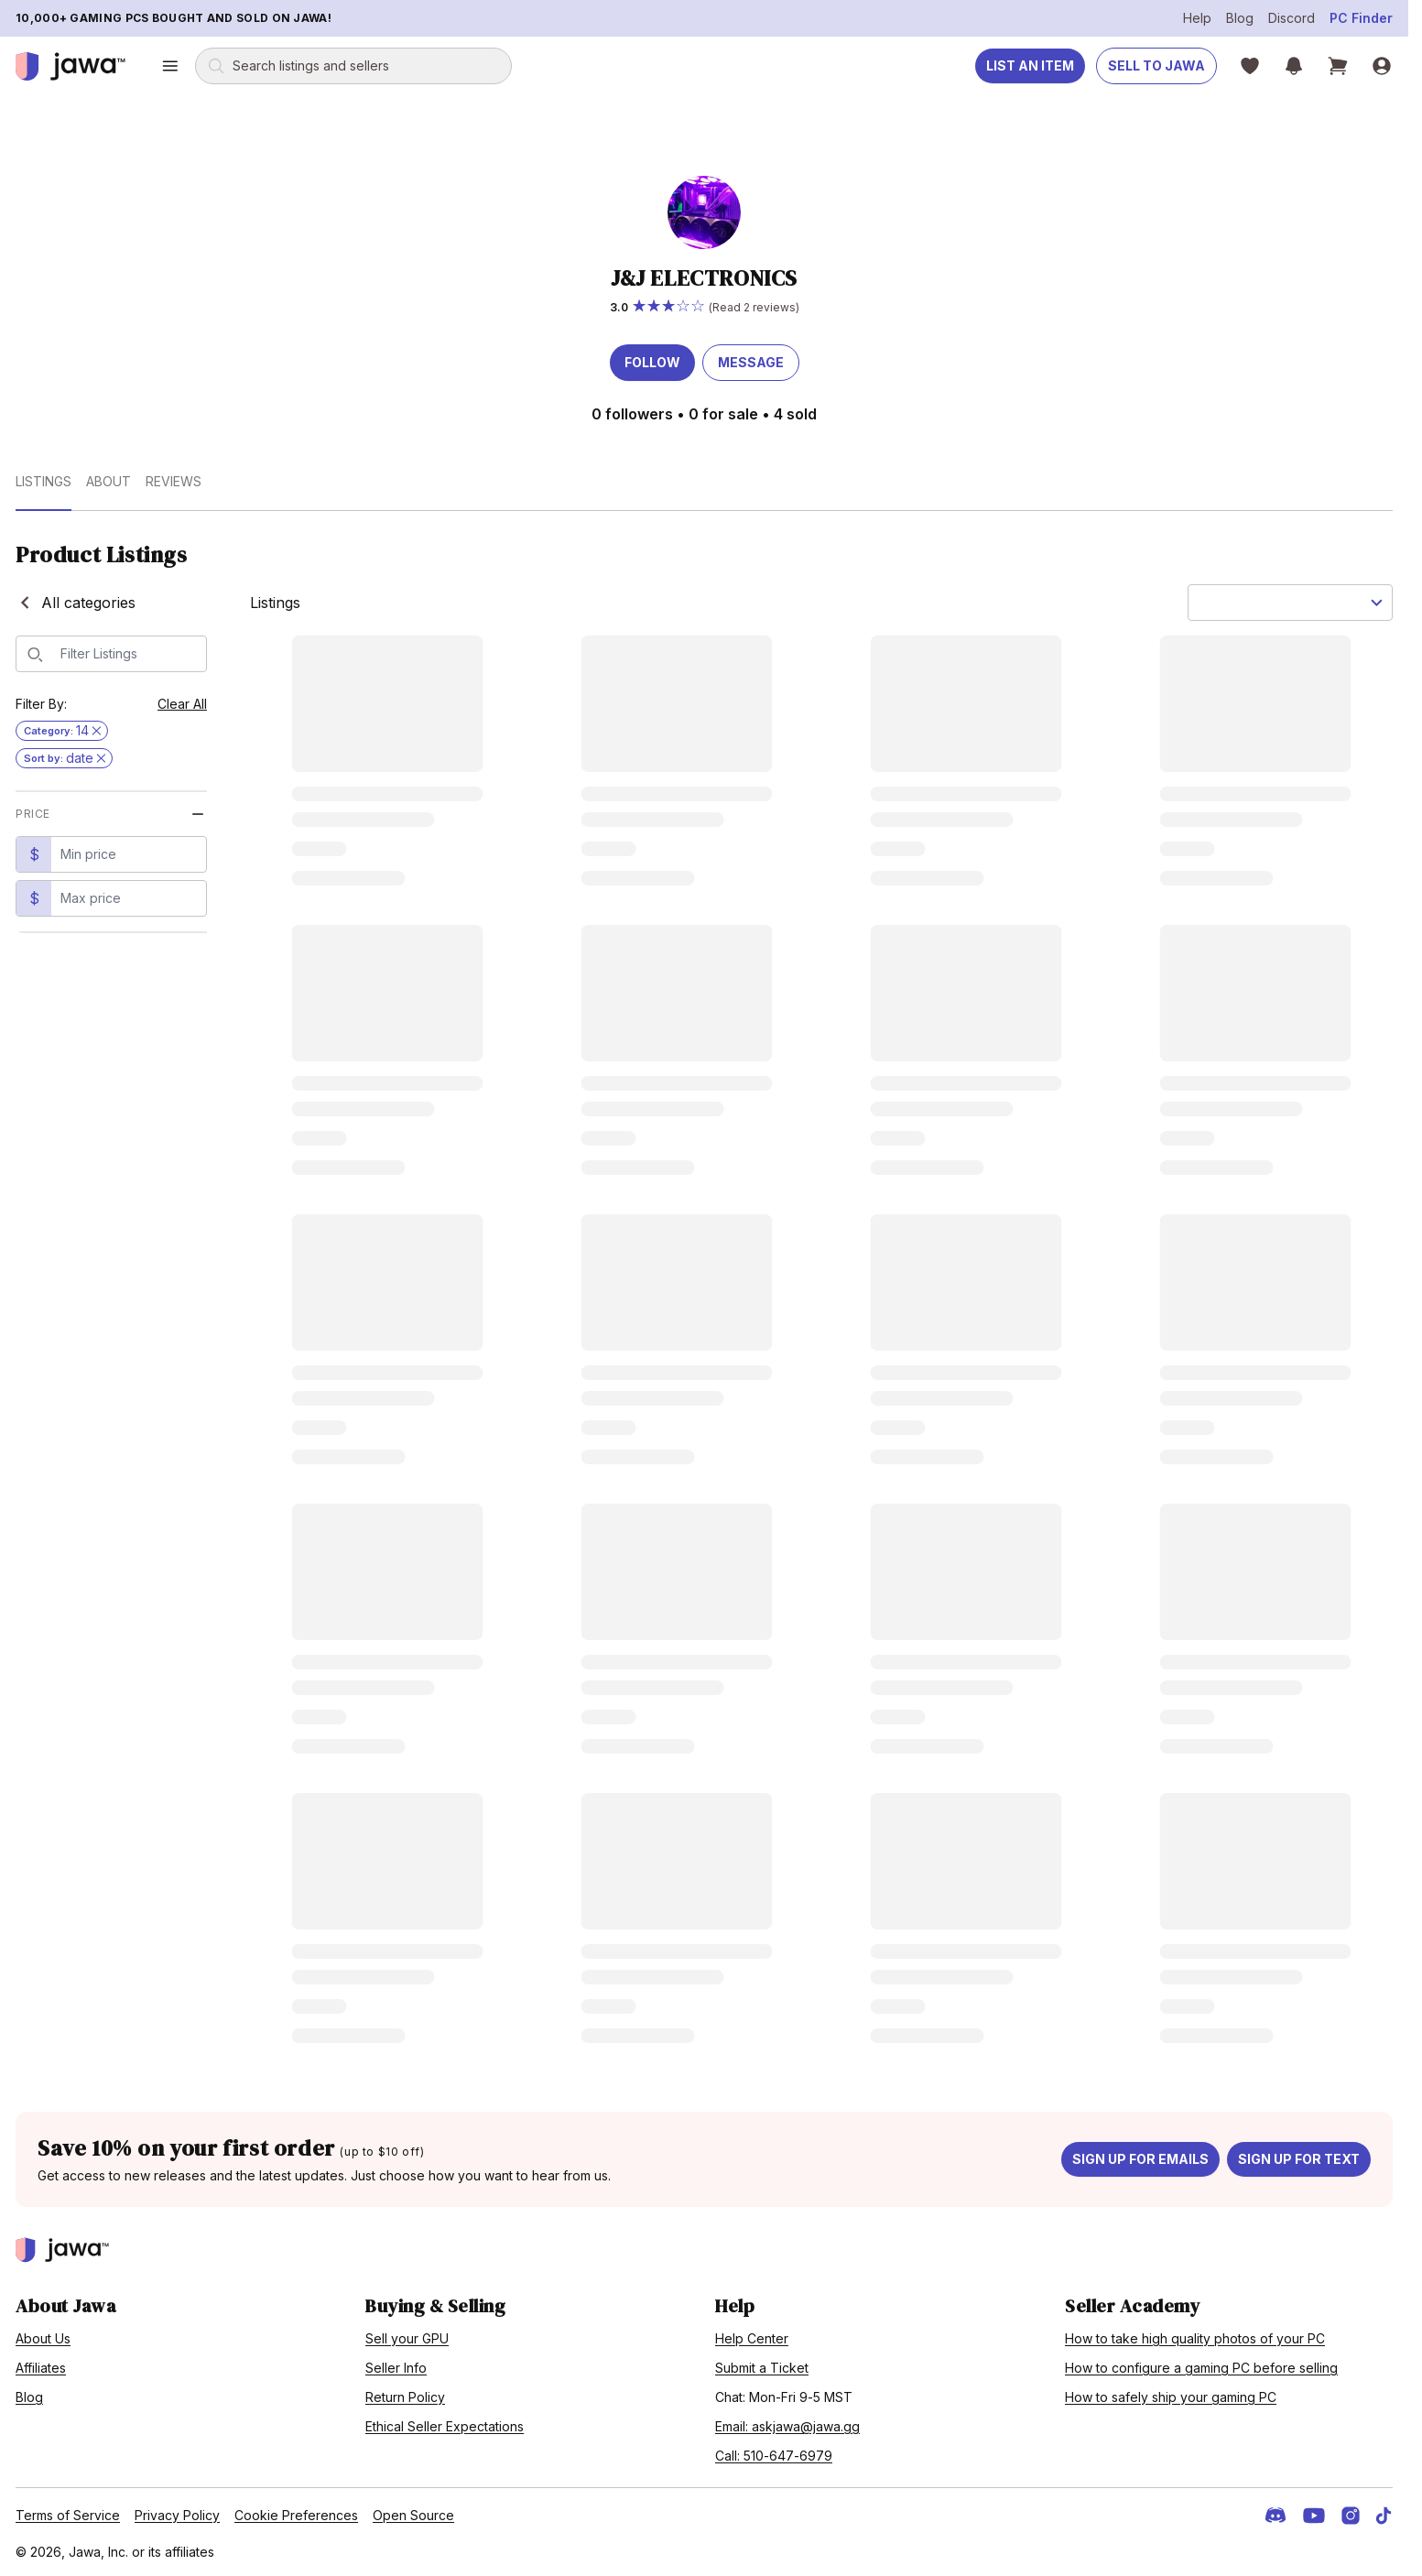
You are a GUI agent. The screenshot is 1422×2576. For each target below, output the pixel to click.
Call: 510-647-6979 (773, 2455)
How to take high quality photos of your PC (1195, 2338)
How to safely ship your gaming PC (1170, 2397)
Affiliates (41, 2367)
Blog (1240, 18)
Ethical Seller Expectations (444, 2426)
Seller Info (396, 2367)
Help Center (751, 2338)
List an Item (1030, 65)
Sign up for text (1299, 2159)
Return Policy (405, 2397)
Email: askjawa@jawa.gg (787, 2426)
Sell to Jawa (1156, 65)
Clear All (182, 704)
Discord (1291, 18)
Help (1197, 18)
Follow (652, 362)
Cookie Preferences (296, 2515)
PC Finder (1361, 18)
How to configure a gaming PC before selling (1201, 2367)
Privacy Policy (177, 2515)
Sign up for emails (1140, 2159)
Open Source (413, 2515)
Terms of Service (68, 2515)
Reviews (173, 481)
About (108, 481)
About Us (43, 2338)
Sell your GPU (407, 2338)
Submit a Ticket (762, 2367)
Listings (43, 481)
